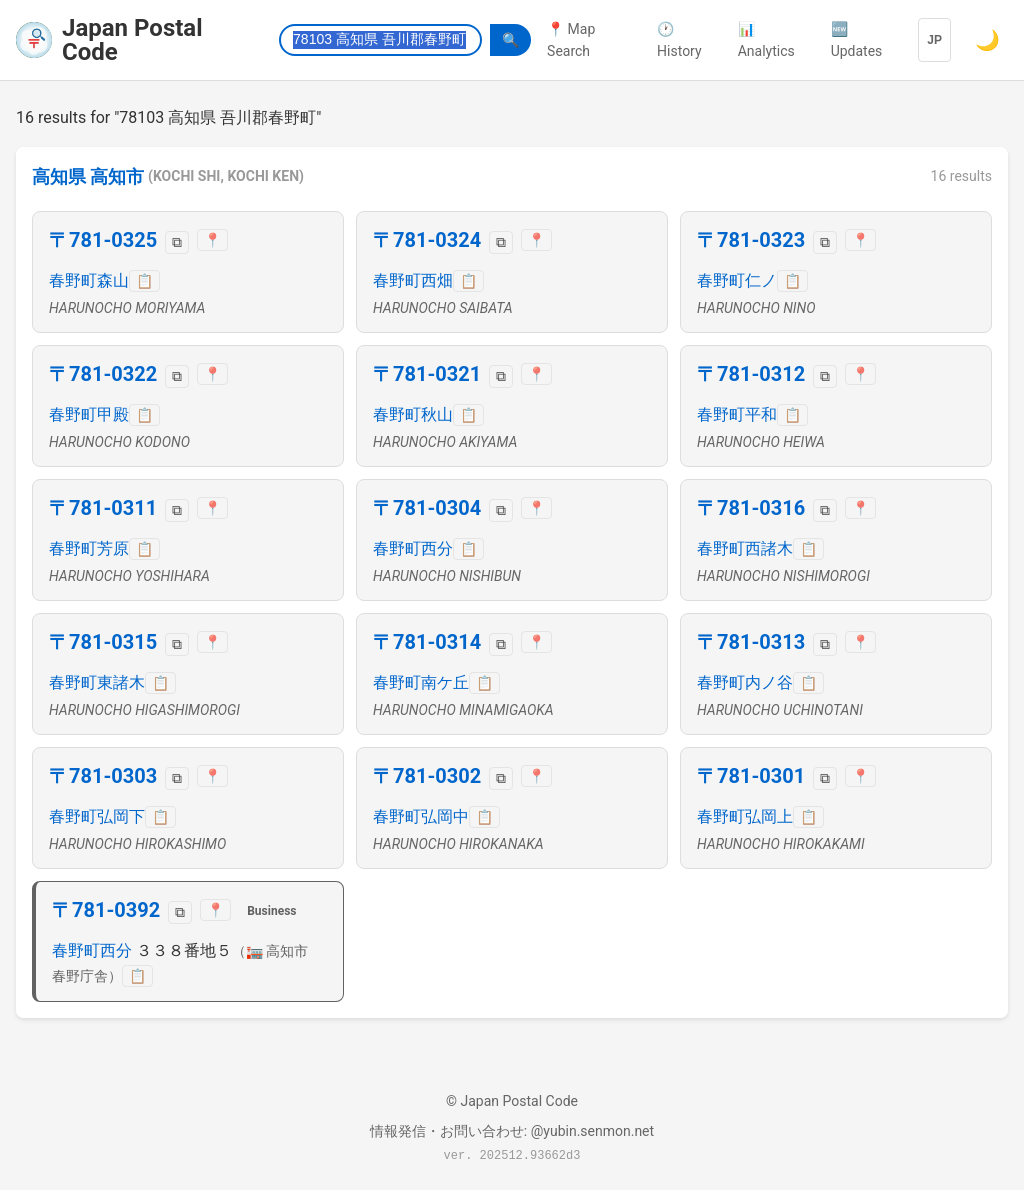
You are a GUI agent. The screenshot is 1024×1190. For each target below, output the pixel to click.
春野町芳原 (89, 548)
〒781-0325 (103, 240)
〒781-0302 (427, 776)
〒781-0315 (103, 642)
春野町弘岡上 (745, 816)
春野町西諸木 (745, 548)
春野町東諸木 (97, 682)
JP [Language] (934, 40)
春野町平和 (737, 414)
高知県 (59, 177)
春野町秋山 (413, 414)
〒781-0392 (106, 910)
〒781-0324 (427, 240)
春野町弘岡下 (97, 816)
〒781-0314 (427, 642)
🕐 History (679, 40)
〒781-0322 (103, 374)
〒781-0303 (103, 776)
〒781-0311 (103, 508)
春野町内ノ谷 (745, 682)
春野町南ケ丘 (421, 682)
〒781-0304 (427, 508)
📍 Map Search (571, 40)
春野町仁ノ (737, 280)
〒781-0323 (751, 240)
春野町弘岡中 (421, 816)
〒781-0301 (751, 776)
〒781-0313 (751, 642)
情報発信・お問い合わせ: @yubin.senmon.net (512, 1131)
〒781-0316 (751, 508)
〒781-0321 (427, 374)
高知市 (117, 177)
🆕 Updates (857, 40)
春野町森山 (89, 280)
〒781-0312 (751, 374)
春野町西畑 (413, 280)
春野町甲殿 (89, 414)
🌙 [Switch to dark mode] (987, 40)
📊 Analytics (766, 40)
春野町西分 (413, 548)
